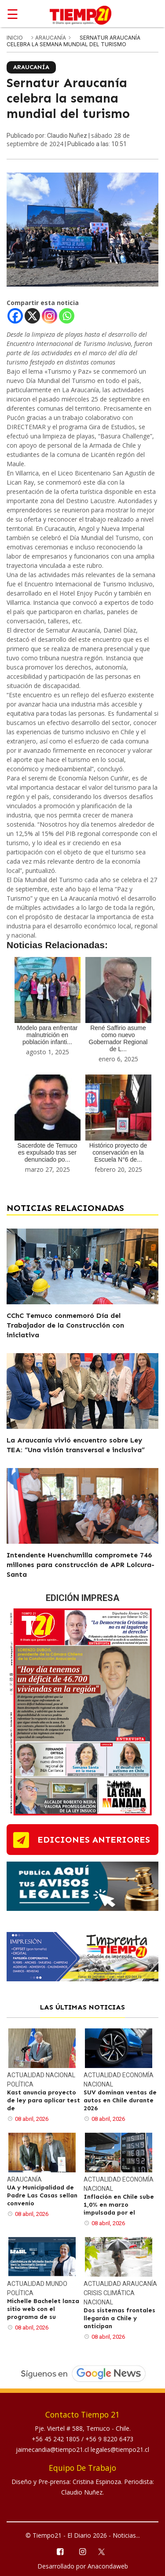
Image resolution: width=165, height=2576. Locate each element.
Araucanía (51, 37)
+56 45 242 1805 (56, 2439)
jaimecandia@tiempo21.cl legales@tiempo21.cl (82, 2449)
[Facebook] (15, 316)
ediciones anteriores (93, 1839)
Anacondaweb (108, 2566)
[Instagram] (49, 316)
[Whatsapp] (66, 316)
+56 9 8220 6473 (109, 2439)
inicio (15, 37)
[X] (32, 316)
